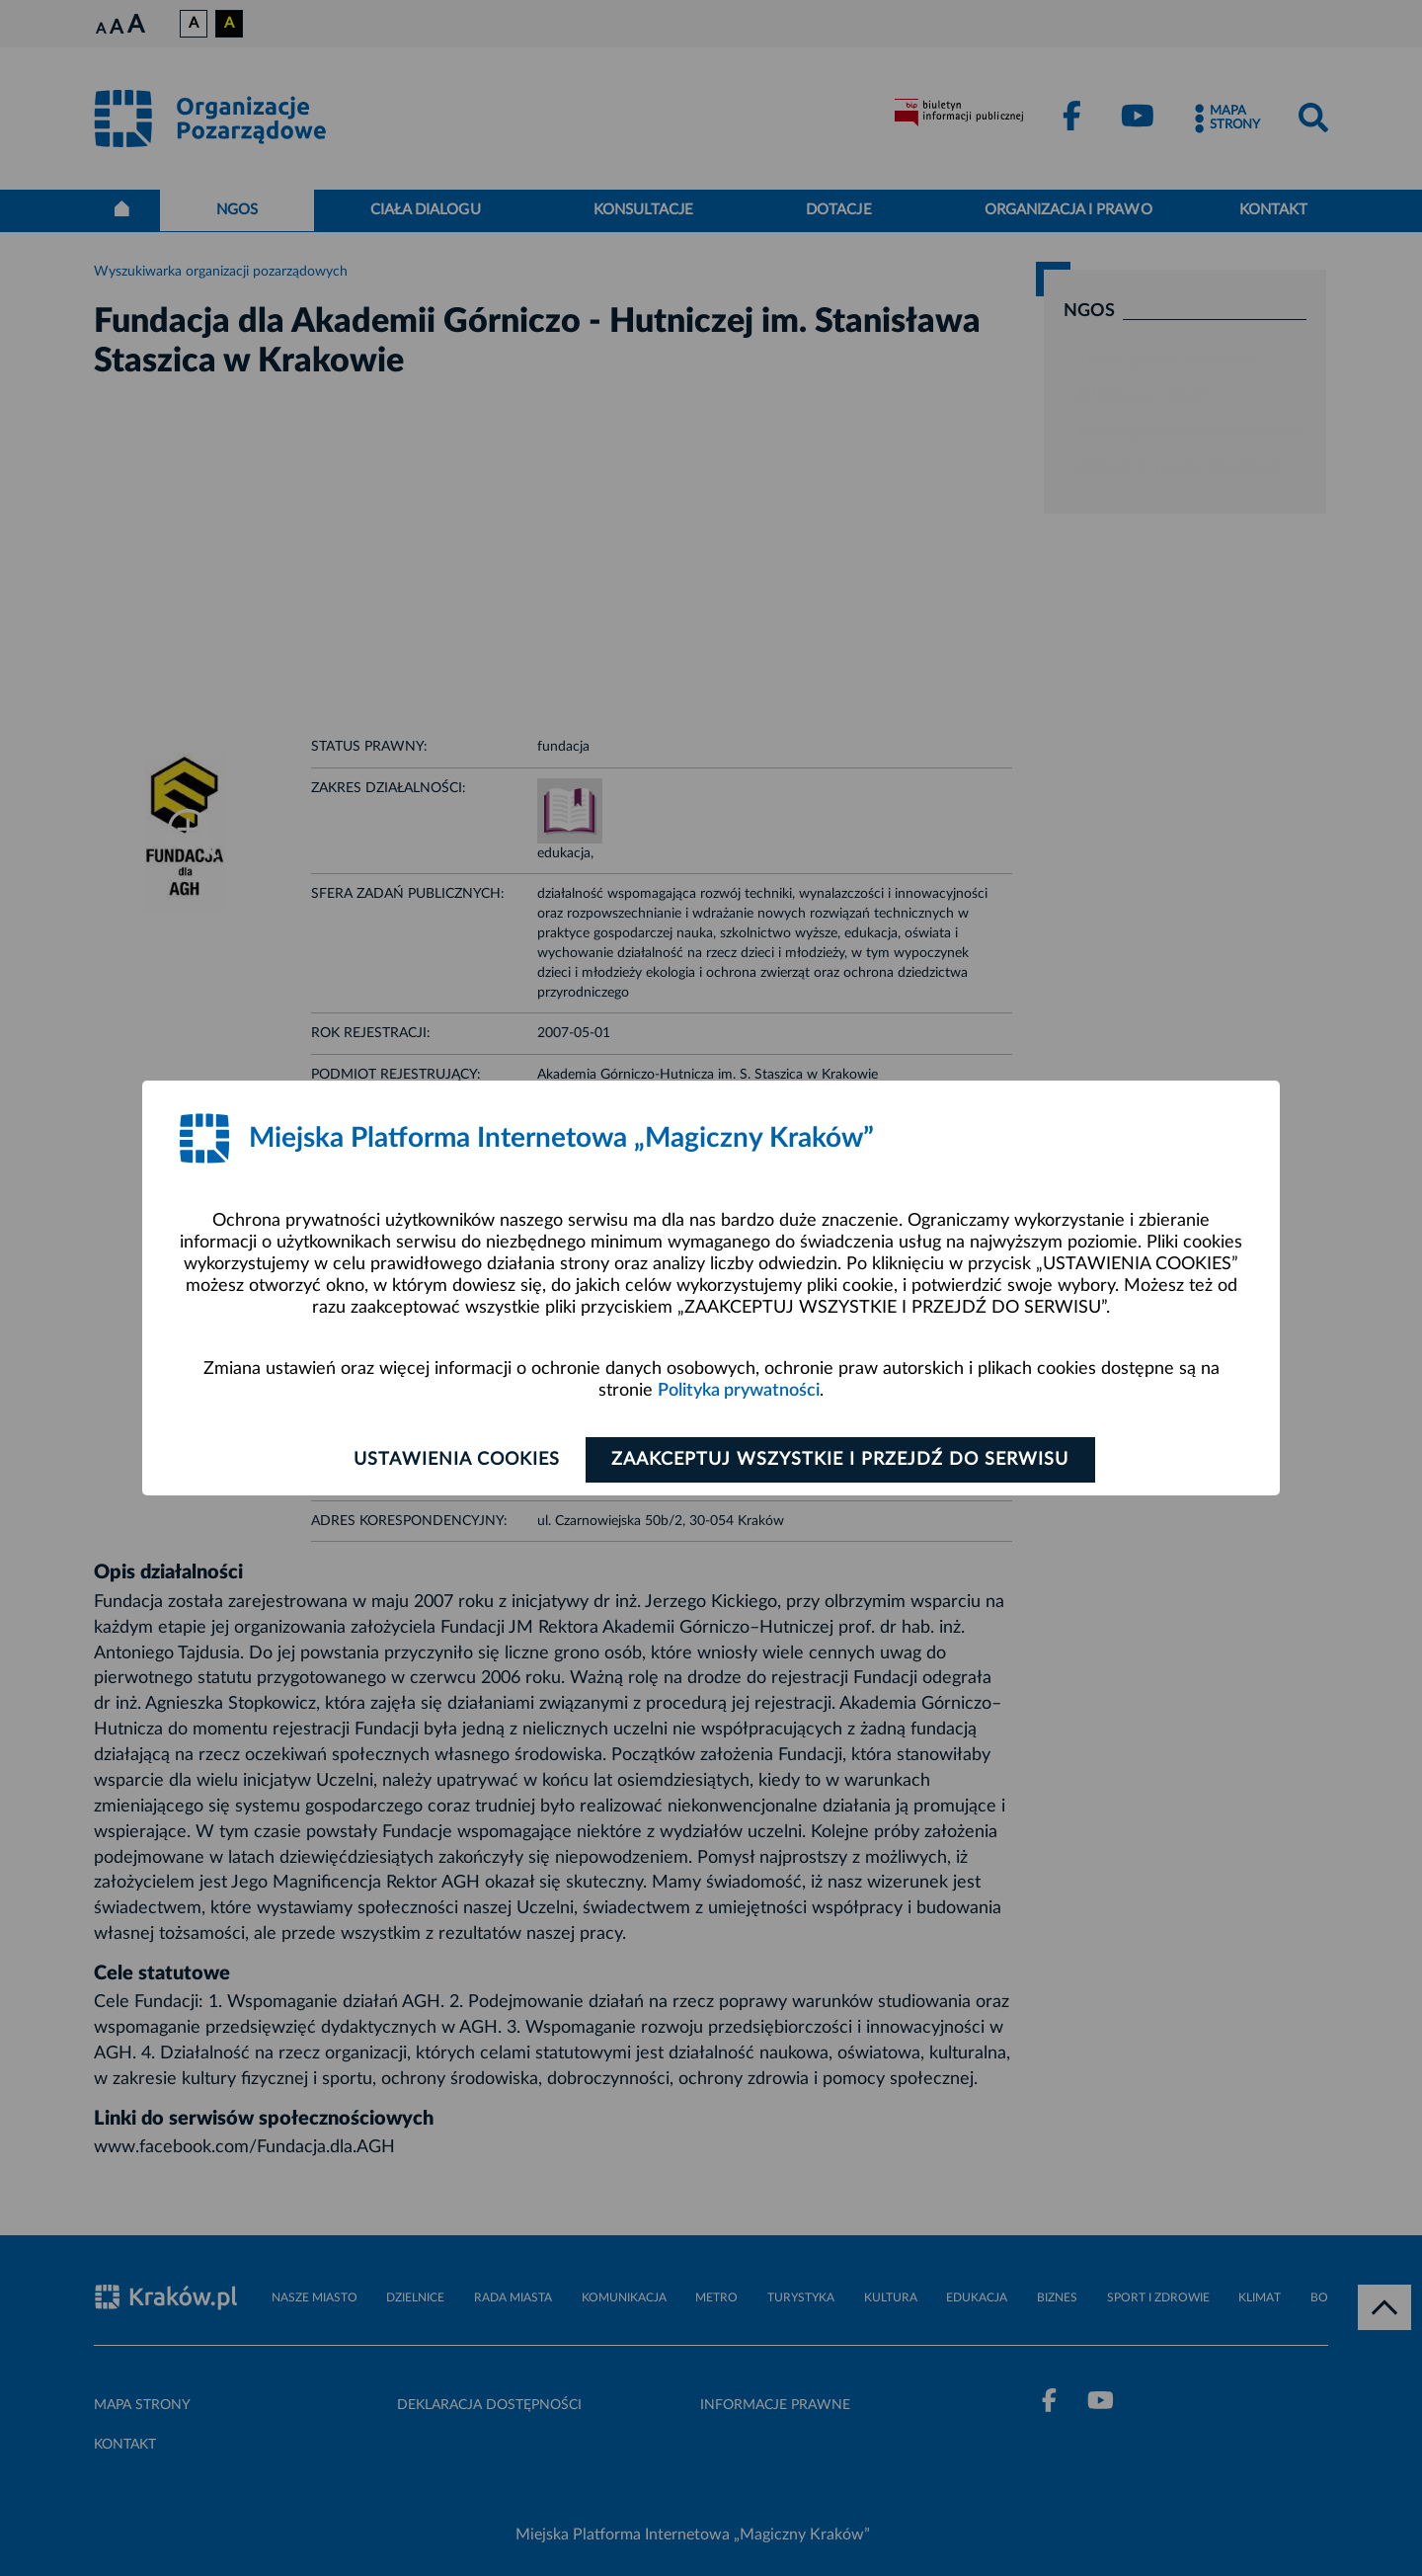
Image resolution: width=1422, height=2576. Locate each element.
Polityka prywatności (739, 1391)
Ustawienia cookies (456, 1460)
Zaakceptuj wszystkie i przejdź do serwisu (840, 1460)
